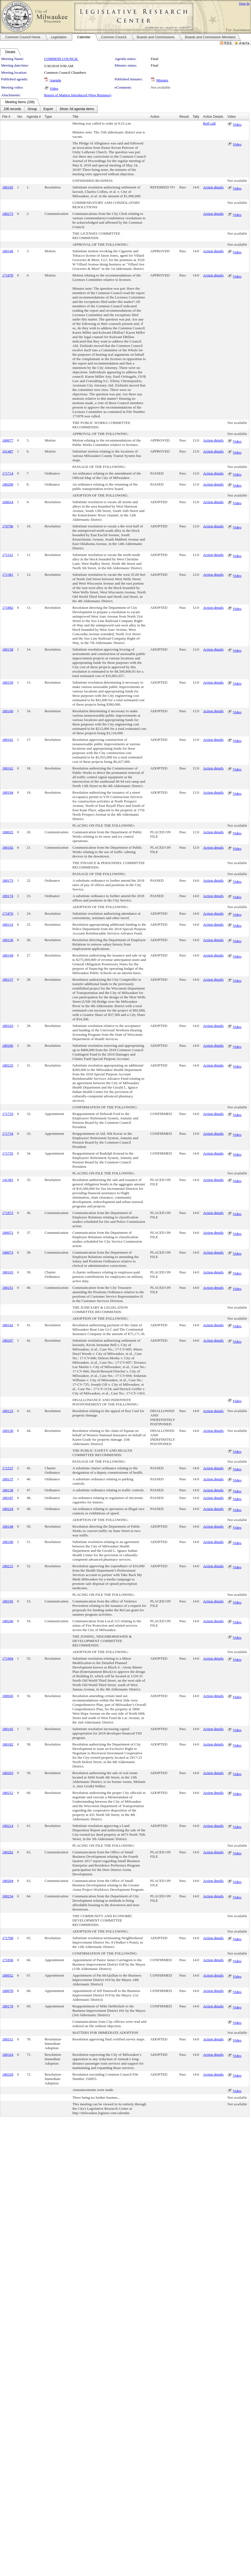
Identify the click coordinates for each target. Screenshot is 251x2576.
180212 (7, 1793)
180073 (7, 1252)
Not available (160, 87)
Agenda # (34, 117)
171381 (7, 574)
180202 (7, 1852)
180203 (7, 1773)
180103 (7, 1272)
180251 (7, 1288)
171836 (7, 1960)
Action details (213, 187)
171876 (7, 913)
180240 (7, 1621)
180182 (7, 1744)
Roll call (209, 123)
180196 (7, 1542)
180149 (7, 955)
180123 (7, 1411)
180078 (7, 1991)
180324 (7, 2054)
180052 (7, 1975)
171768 (7, 1938)
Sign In (244, 3)
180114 (7, 924)
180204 (7, 1881)
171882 (7, 607)
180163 (7, 1026)
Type (48, 117)
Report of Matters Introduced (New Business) (77, 95)
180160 (7, 711)
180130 (7, 1431)
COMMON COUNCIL (61, 59)
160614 (7, 502)
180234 (7, 1896)
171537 (7, 1468)
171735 (7, 1153)
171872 (7, 1213)
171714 (7, 473)
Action (154, 117)
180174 (7, 896)
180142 (7, 1325)
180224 (7, 1509)
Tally (196, 117)
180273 (7, 214)
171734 (7, 1133)
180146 (7, 251)
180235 (7, 1065)
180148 (7, 1526)
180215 (7, 1566)
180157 (7, 979)
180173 (7, 880)
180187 (7, 1498)
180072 (7, 1233)
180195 (7, 1601)
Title (75, 117)
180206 (7, 1045)
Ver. (20, 117)
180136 (7, 940)
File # (6, 117)
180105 (7, 187)
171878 (7, 275)
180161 (7, 740)
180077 (7, 440)
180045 (7, 1696)
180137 (7, 1479)
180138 (7, 1490)
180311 (7, 2039)
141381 (7, 1180)
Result (184, 117)
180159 (7, 682)
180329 (7, 2074)
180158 (7, 649)
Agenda (55, 80)
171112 (7, 555)
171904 (7, 1658)
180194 (7, 792)
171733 (7, 1114)
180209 (7, 484)
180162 (7, 768)
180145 (7, 1729)
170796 (7, 526)
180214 (7, 1826)
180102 (7, 847)
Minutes (162, 80)
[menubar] (49, 109)
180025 (7, 832)
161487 (7, 451)
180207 (7, 1340)
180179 (7, 2006)
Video (54, 88)
